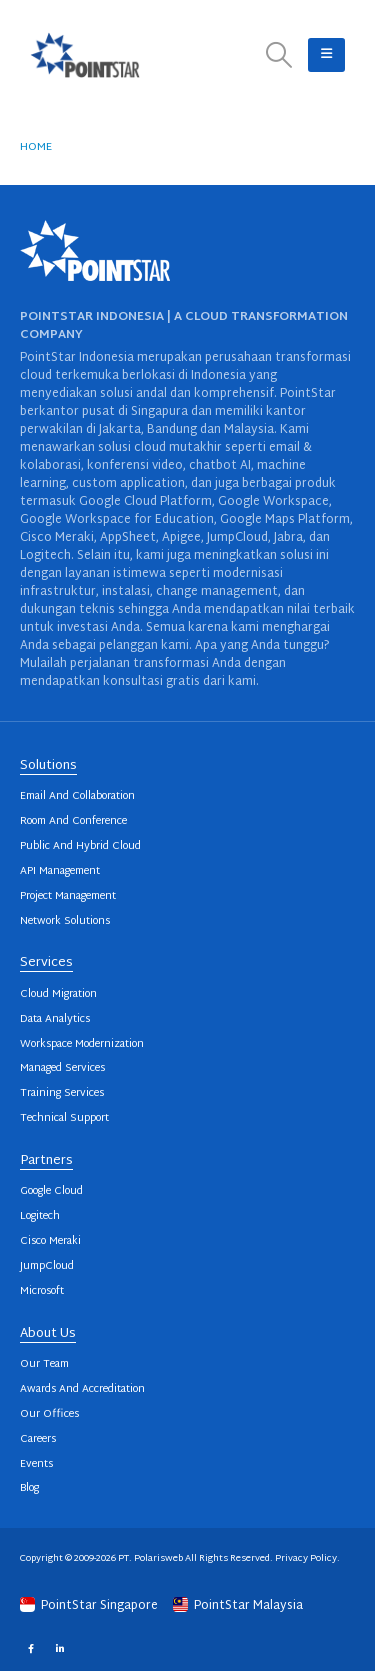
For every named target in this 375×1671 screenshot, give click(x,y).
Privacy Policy (306, 1558)
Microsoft (42, 1291)
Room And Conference (73, 821)
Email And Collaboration (77, 796)
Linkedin (59, 1647)
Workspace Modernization (82, 1044)
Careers (38, 1439)
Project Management (68, 896)
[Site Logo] (85, 55)
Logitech (40, 1216)
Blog (29, 1488)
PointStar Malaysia (238, 1606)
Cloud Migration (58, 994)
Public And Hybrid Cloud (80, 846)
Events (36, 1464)
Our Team (44, 1364)
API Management (60, 871)
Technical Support (64, 1118)
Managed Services (62, 1068)
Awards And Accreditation (82, 1389)
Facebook (30, 1647)
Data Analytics (55, 1019)
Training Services (62, 1093)
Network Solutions (65, 921)
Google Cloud (51, 1191)
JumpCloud (47, 1266)
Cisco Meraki (50, 1241)
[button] (279, 55)
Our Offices (49, 1414)
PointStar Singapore (90, 1606)
